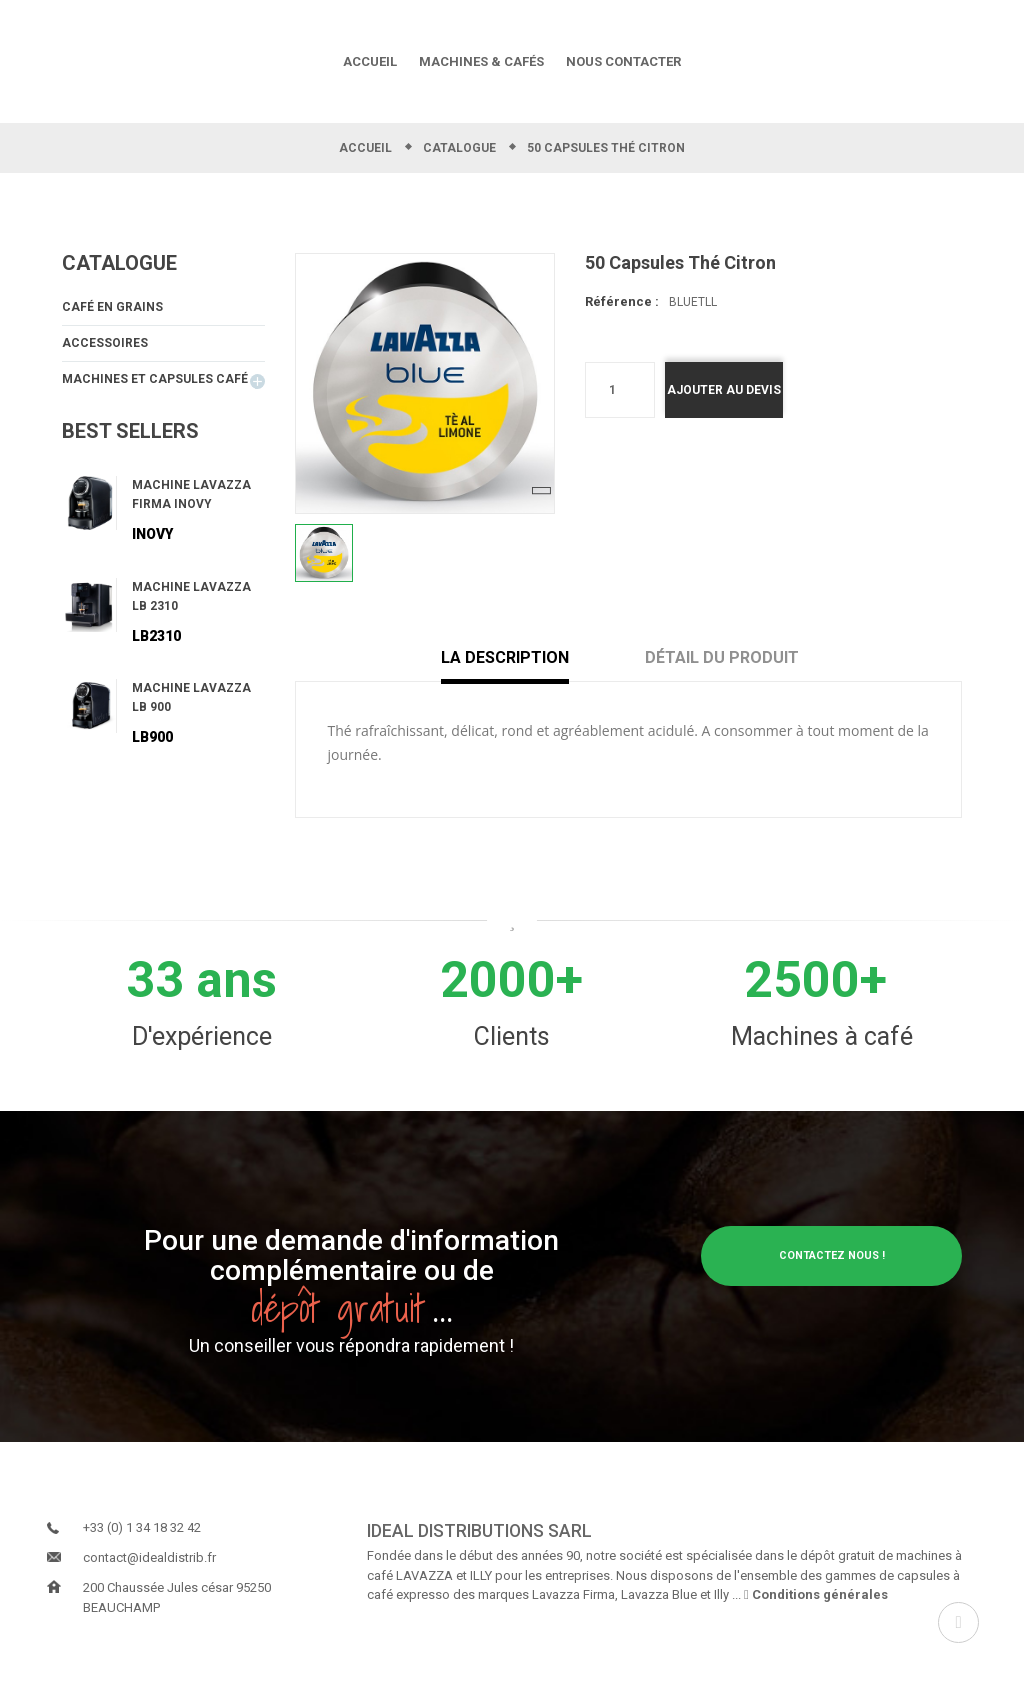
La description (521, 657)
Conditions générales (816, 1594)
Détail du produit (722, 657)
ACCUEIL (370, 61)
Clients (512, 1036)
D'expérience (202, 1036)
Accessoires (105, 347)
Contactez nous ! (831, 1256)
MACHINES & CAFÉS (481, 61)
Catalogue (119, 263)
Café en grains (112, 309)
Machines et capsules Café (155, 385)
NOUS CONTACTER (623, 61)
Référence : (622, 302)
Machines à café (822, 1036)
